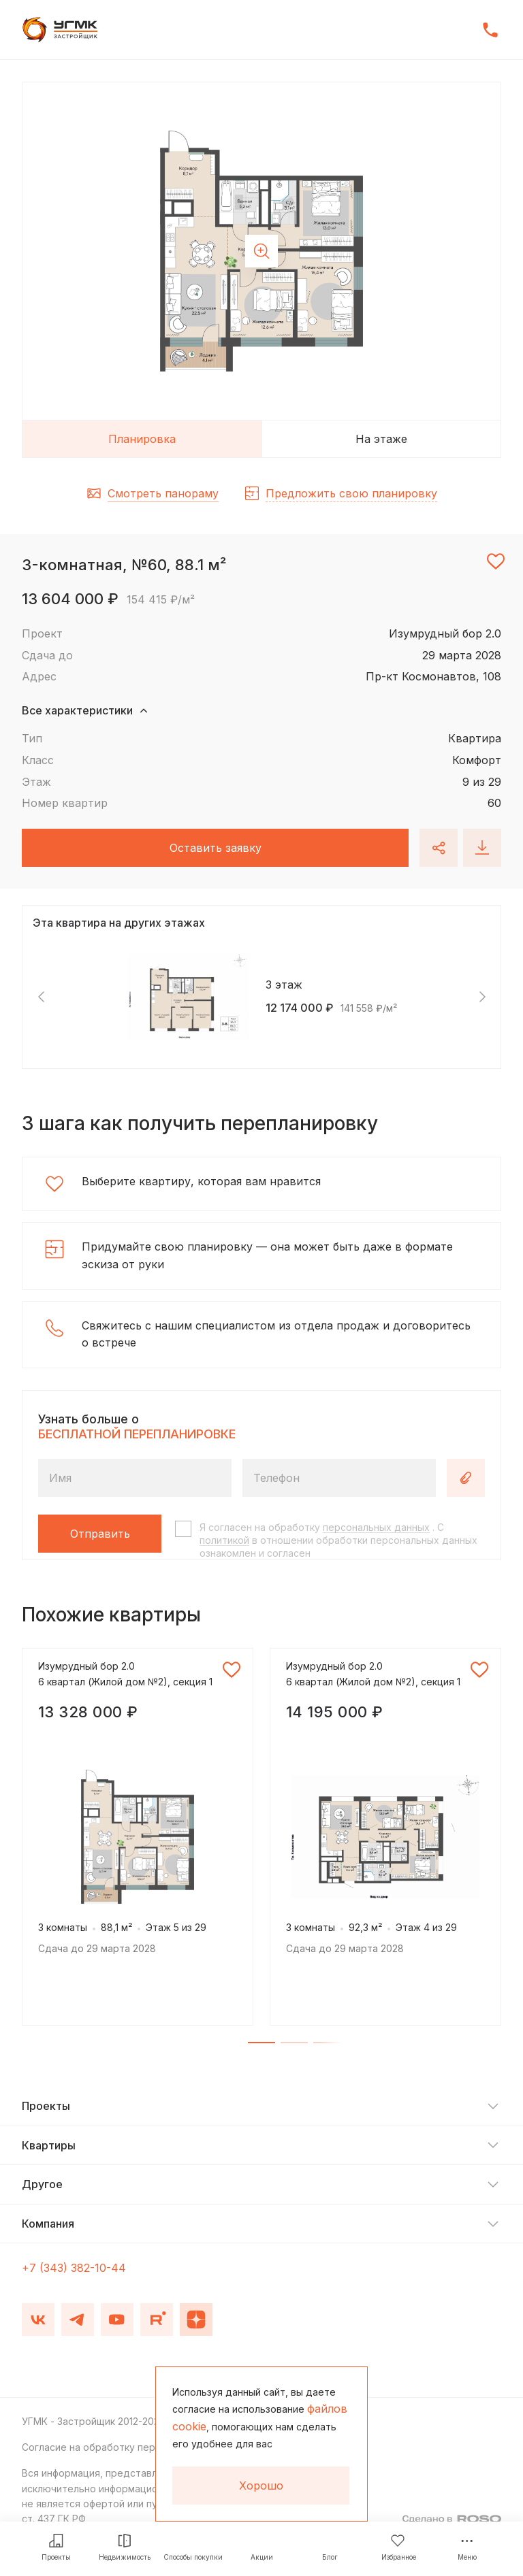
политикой (224, 1540)
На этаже (381, 439)
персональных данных (376, 1527)
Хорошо (261, 2485)
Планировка (142, 439)
